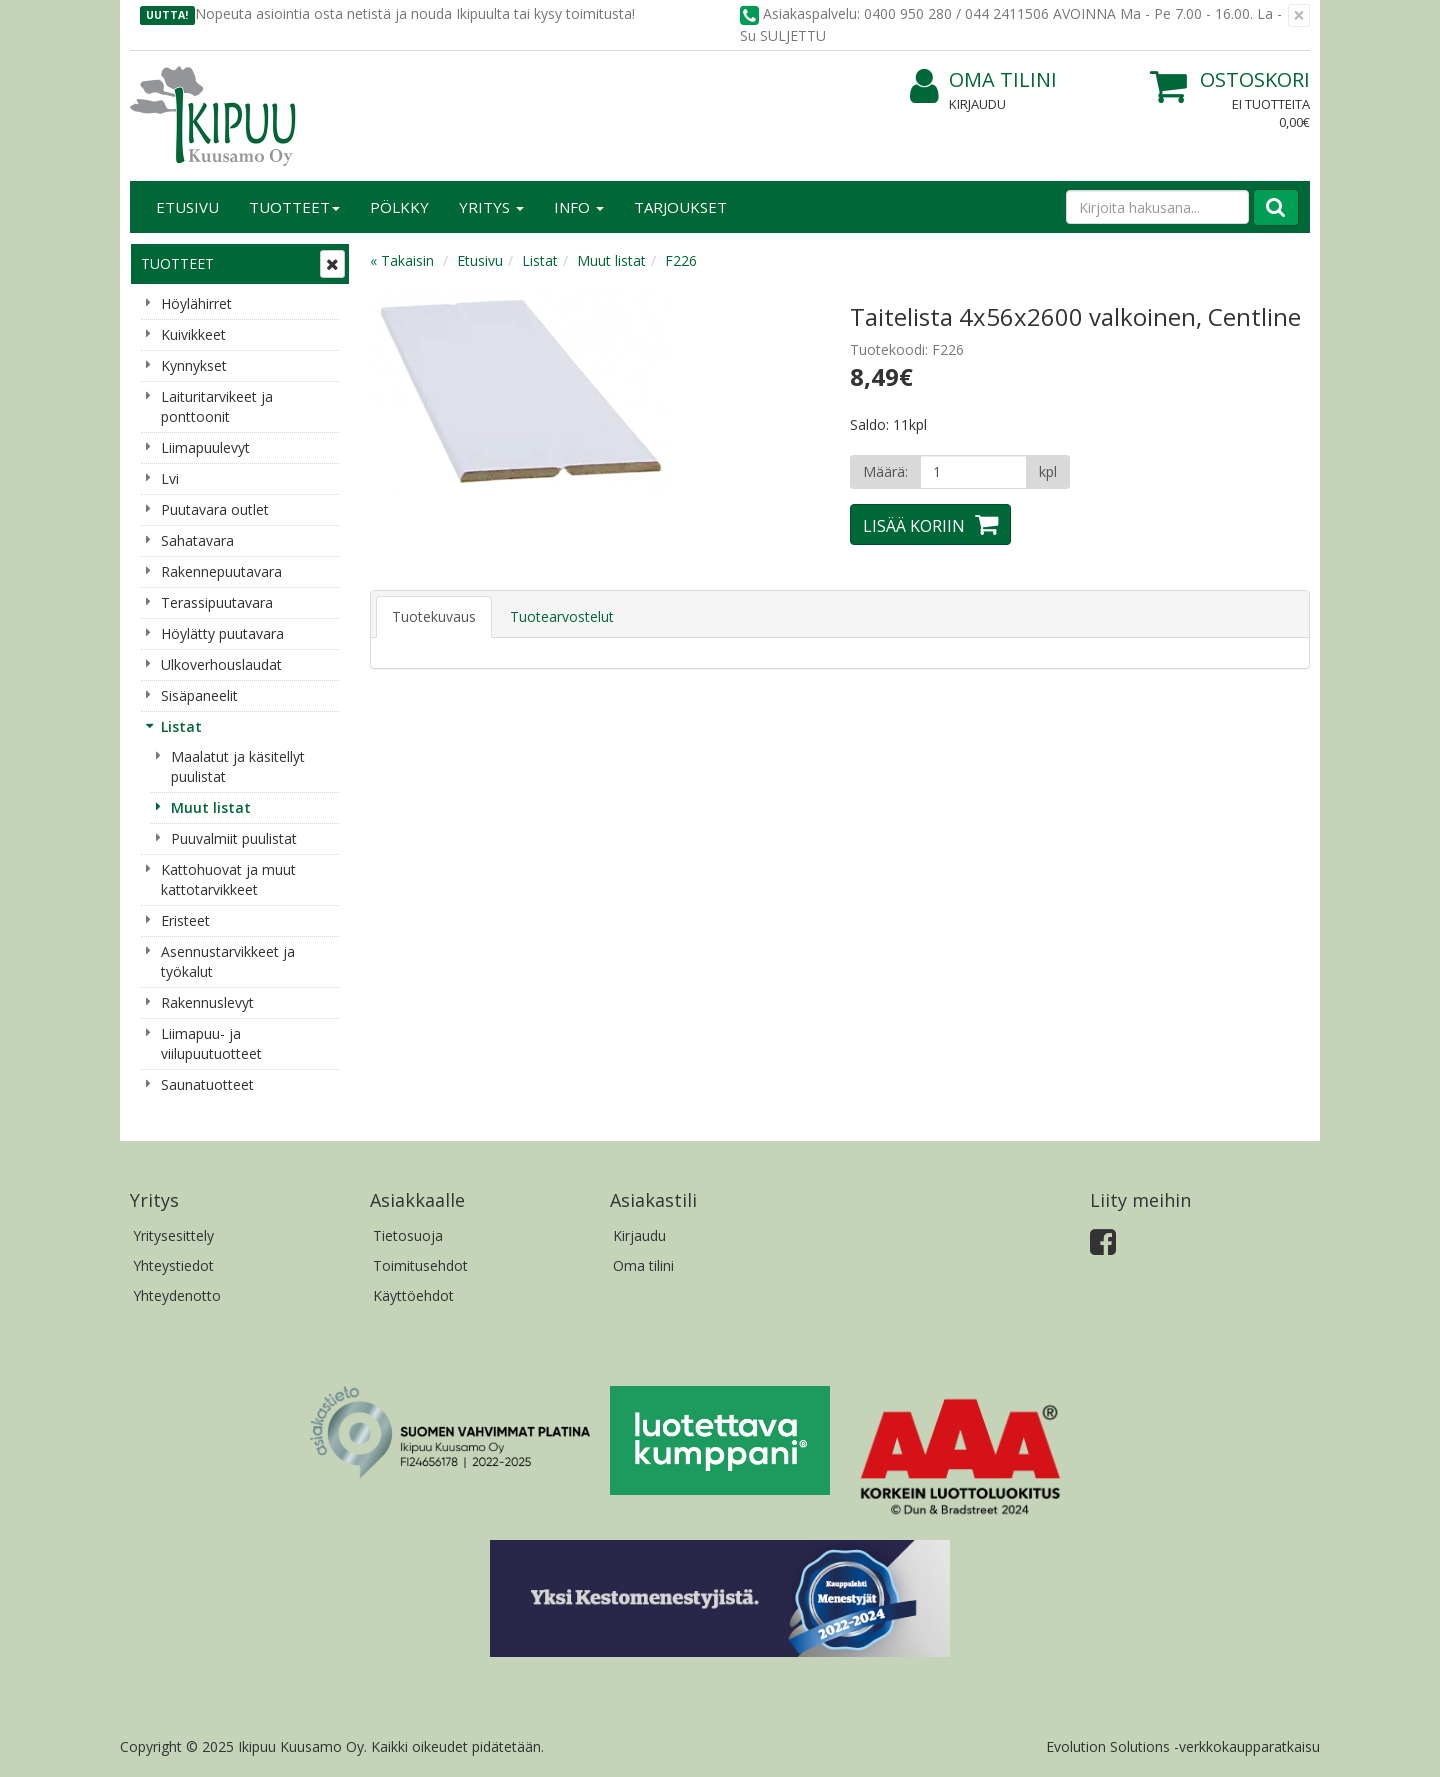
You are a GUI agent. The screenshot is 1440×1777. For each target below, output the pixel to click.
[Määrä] (973, 472)
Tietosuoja (408, 1235)
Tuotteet (294, 207)
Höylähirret (196, 303)
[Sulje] (1299, 15)
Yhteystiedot (173, 1265)
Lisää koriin (914, 526)
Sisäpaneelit (199, 695)
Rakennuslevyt (207, 1002)
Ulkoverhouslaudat (221, 664)
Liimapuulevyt (205, 447)
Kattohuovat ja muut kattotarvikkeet (228, 879)
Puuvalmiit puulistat (234, 838)
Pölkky (399, 207)
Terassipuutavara (217, 602)
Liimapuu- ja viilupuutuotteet (211, 1043)
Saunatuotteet (207, 1084)
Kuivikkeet (193, 334)
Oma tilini (983, 80)
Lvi (170, 478)
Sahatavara (197, 540)
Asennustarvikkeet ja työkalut (228, 961)
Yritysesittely (173, 1235)
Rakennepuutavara (221, 571)
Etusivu (187, 207)
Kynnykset (194, 365)
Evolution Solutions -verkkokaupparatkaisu (1183, 1746)
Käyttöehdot (413, 1295)
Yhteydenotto (177, 1295)
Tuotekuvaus (434, 616)
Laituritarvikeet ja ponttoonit (217, 406)
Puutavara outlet (215, 509)
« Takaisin (402, 260)
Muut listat (211, 807)
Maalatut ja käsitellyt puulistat (238, 766)
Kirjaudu (977, 104)
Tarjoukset (680, 207)
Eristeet (185, 920)
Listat (181, 726)
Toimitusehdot (420, 1265)
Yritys (491, 207)
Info (579, 207)
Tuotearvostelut (562, 616)
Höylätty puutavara (222, 633)
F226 (681, 260)
